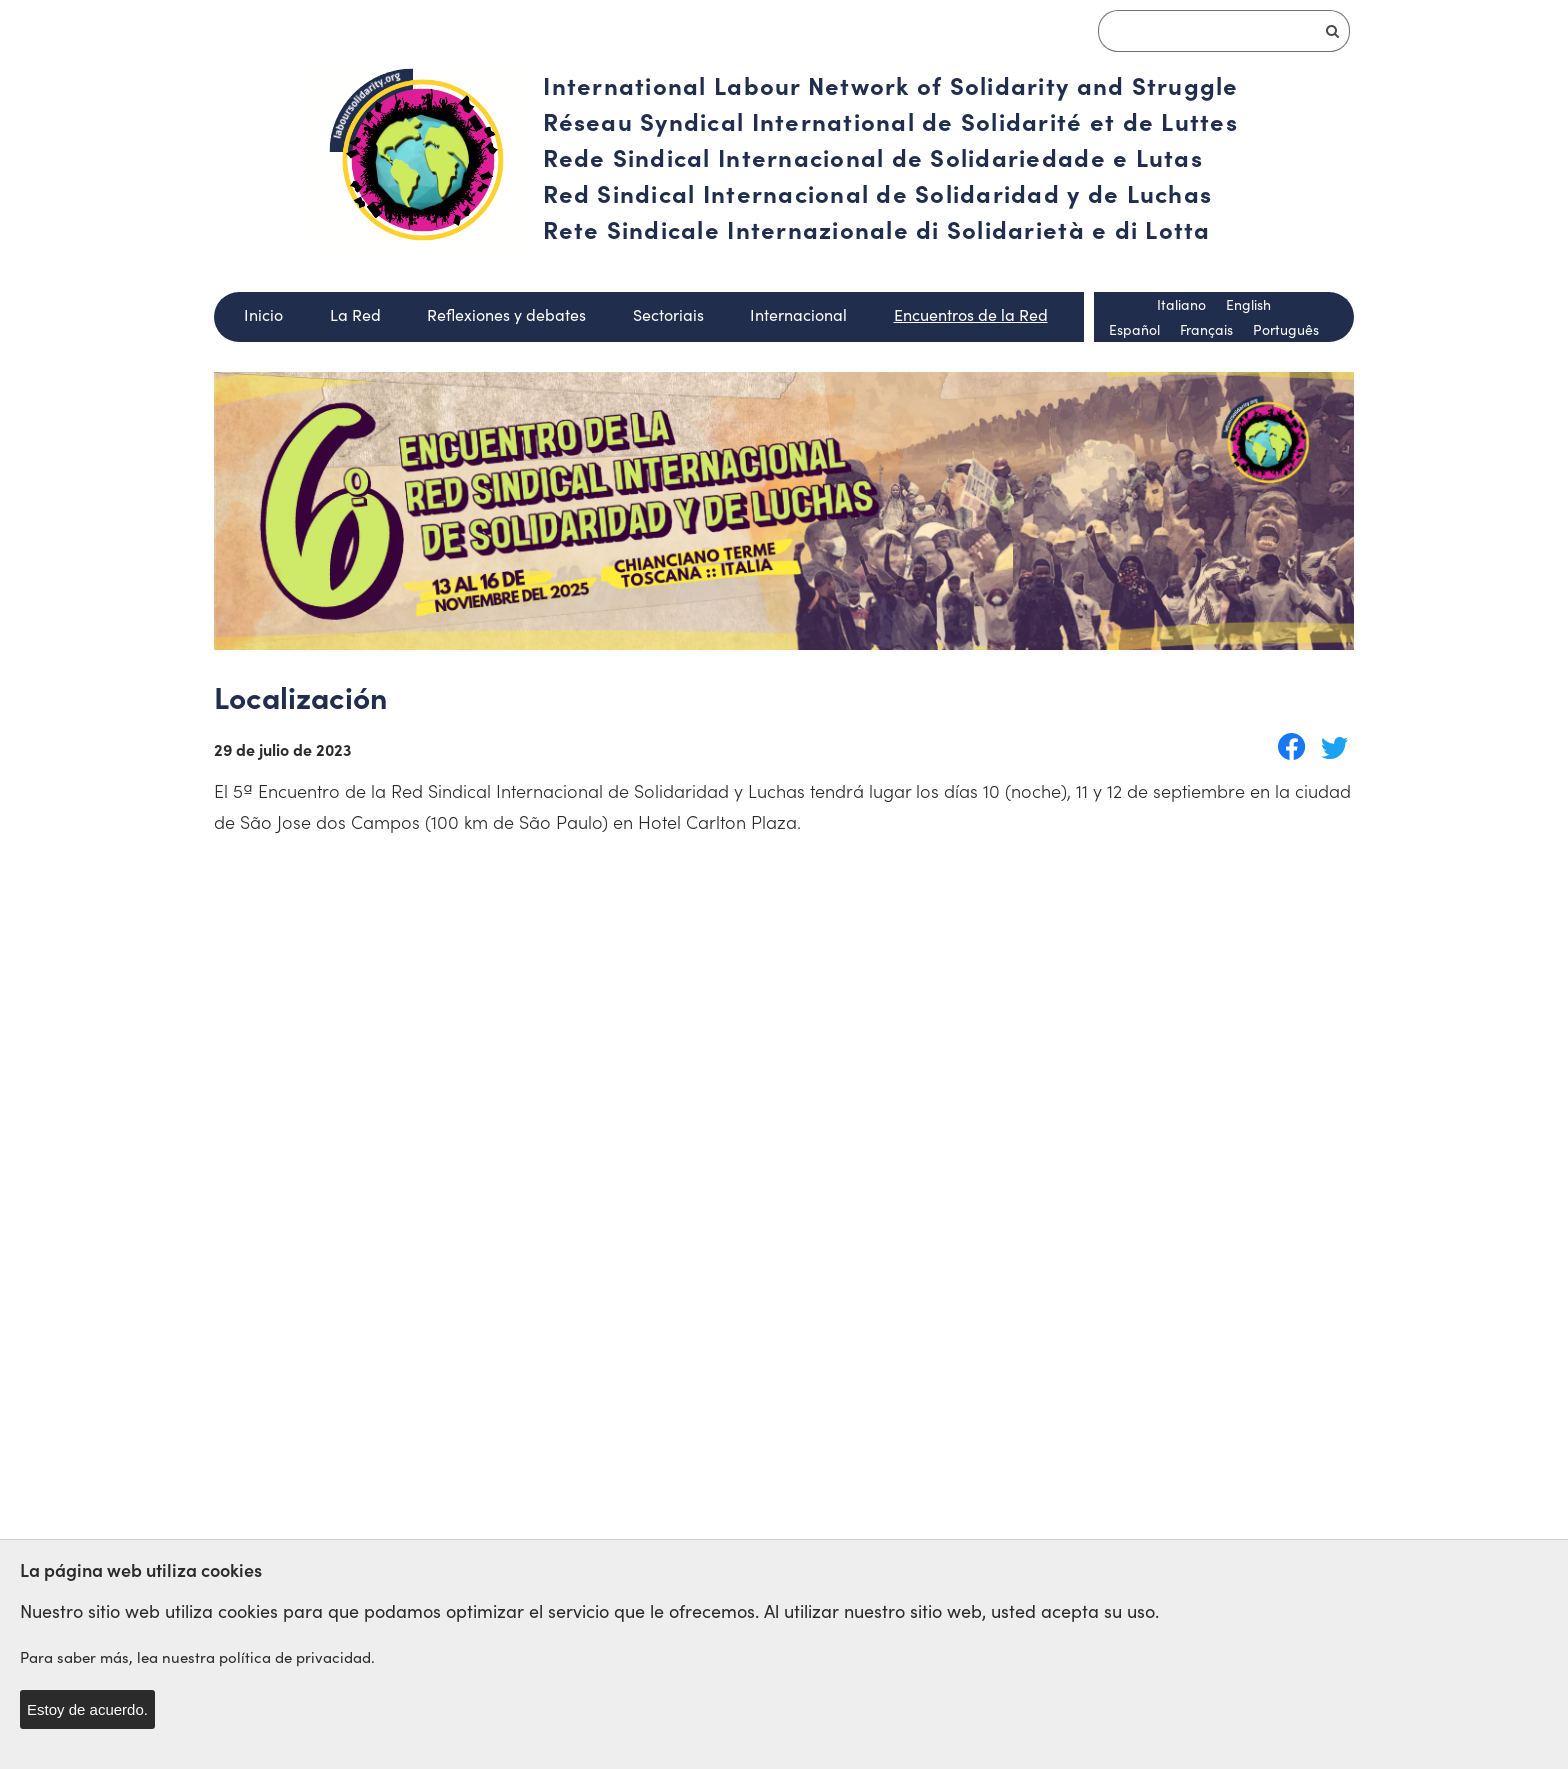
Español (1134, 329)
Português (1286, 329)
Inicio (263, 314)
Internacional (798, 314)
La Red (355, 314)
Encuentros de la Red (971, 314)
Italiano (1181, 304)
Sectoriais (668, 314)
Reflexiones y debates (506, 314)
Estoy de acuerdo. (87, 1709)
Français (1206, 329)
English (1248, 304)
